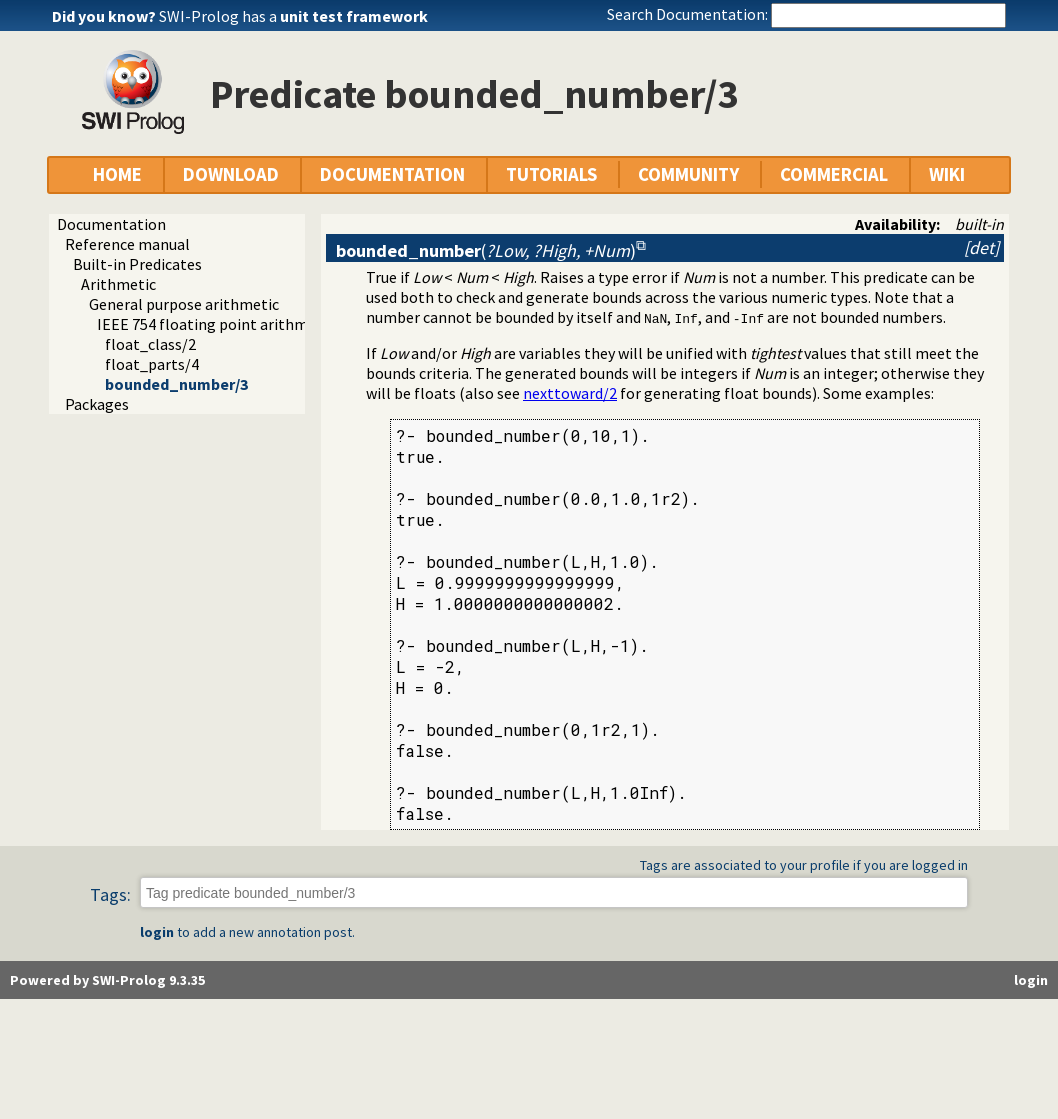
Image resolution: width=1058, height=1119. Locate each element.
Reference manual (127, 244)
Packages (97, 404)
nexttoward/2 (570, 393)
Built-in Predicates (137, 264)
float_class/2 (150, 344)
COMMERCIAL (834, 174)
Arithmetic (118, 284)
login (157, 932)
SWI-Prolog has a (293, 16)
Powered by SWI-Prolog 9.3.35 (107, 980)
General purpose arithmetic (184, 304)
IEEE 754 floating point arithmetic (215, 324)
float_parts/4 (152, 364)
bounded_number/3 (176, 384)
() (486, 250)
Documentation (111, 224)
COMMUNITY (688, 174)
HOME (117, 174)
